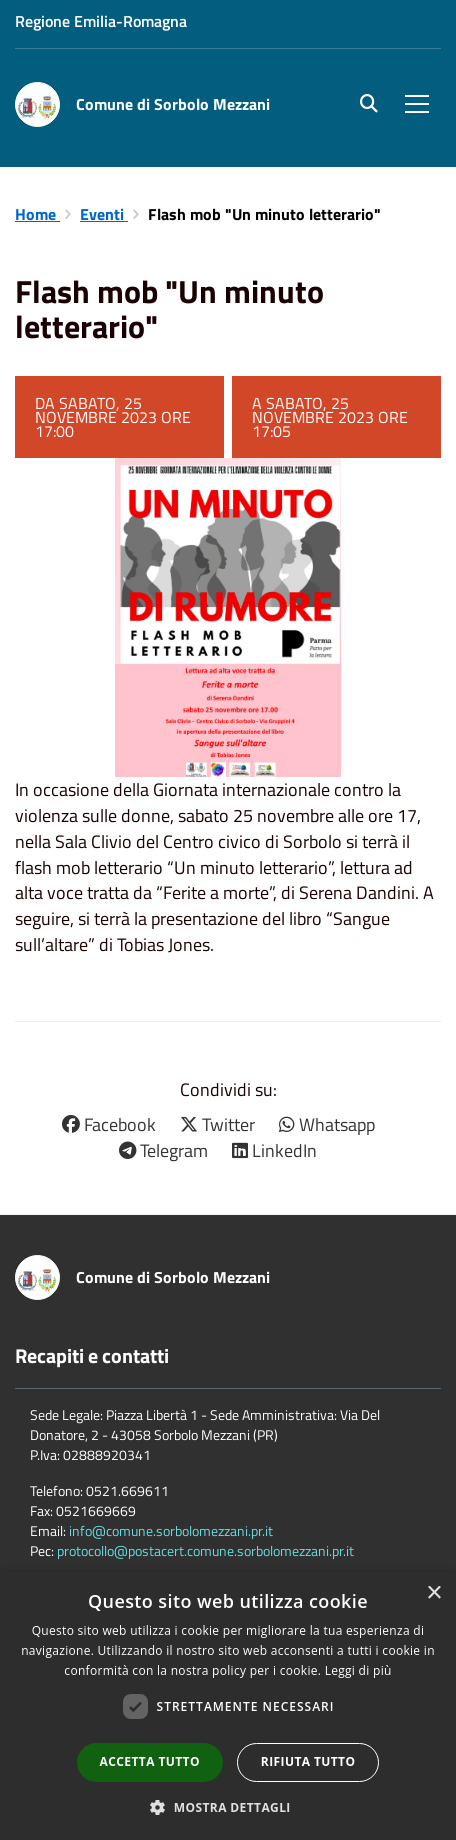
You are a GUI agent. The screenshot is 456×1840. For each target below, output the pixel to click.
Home (37, 214)
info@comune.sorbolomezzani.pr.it (171, 1530)
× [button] (433, 1593)
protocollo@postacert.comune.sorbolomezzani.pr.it (205, 1550)
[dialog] (228, 1706)
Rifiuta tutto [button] (308, 1761)
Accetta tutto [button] (150, 1761)
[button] (228, 1806)
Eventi (104, 214)
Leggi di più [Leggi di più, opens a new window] (358, 1670)
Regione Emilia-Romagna (101, 21)
